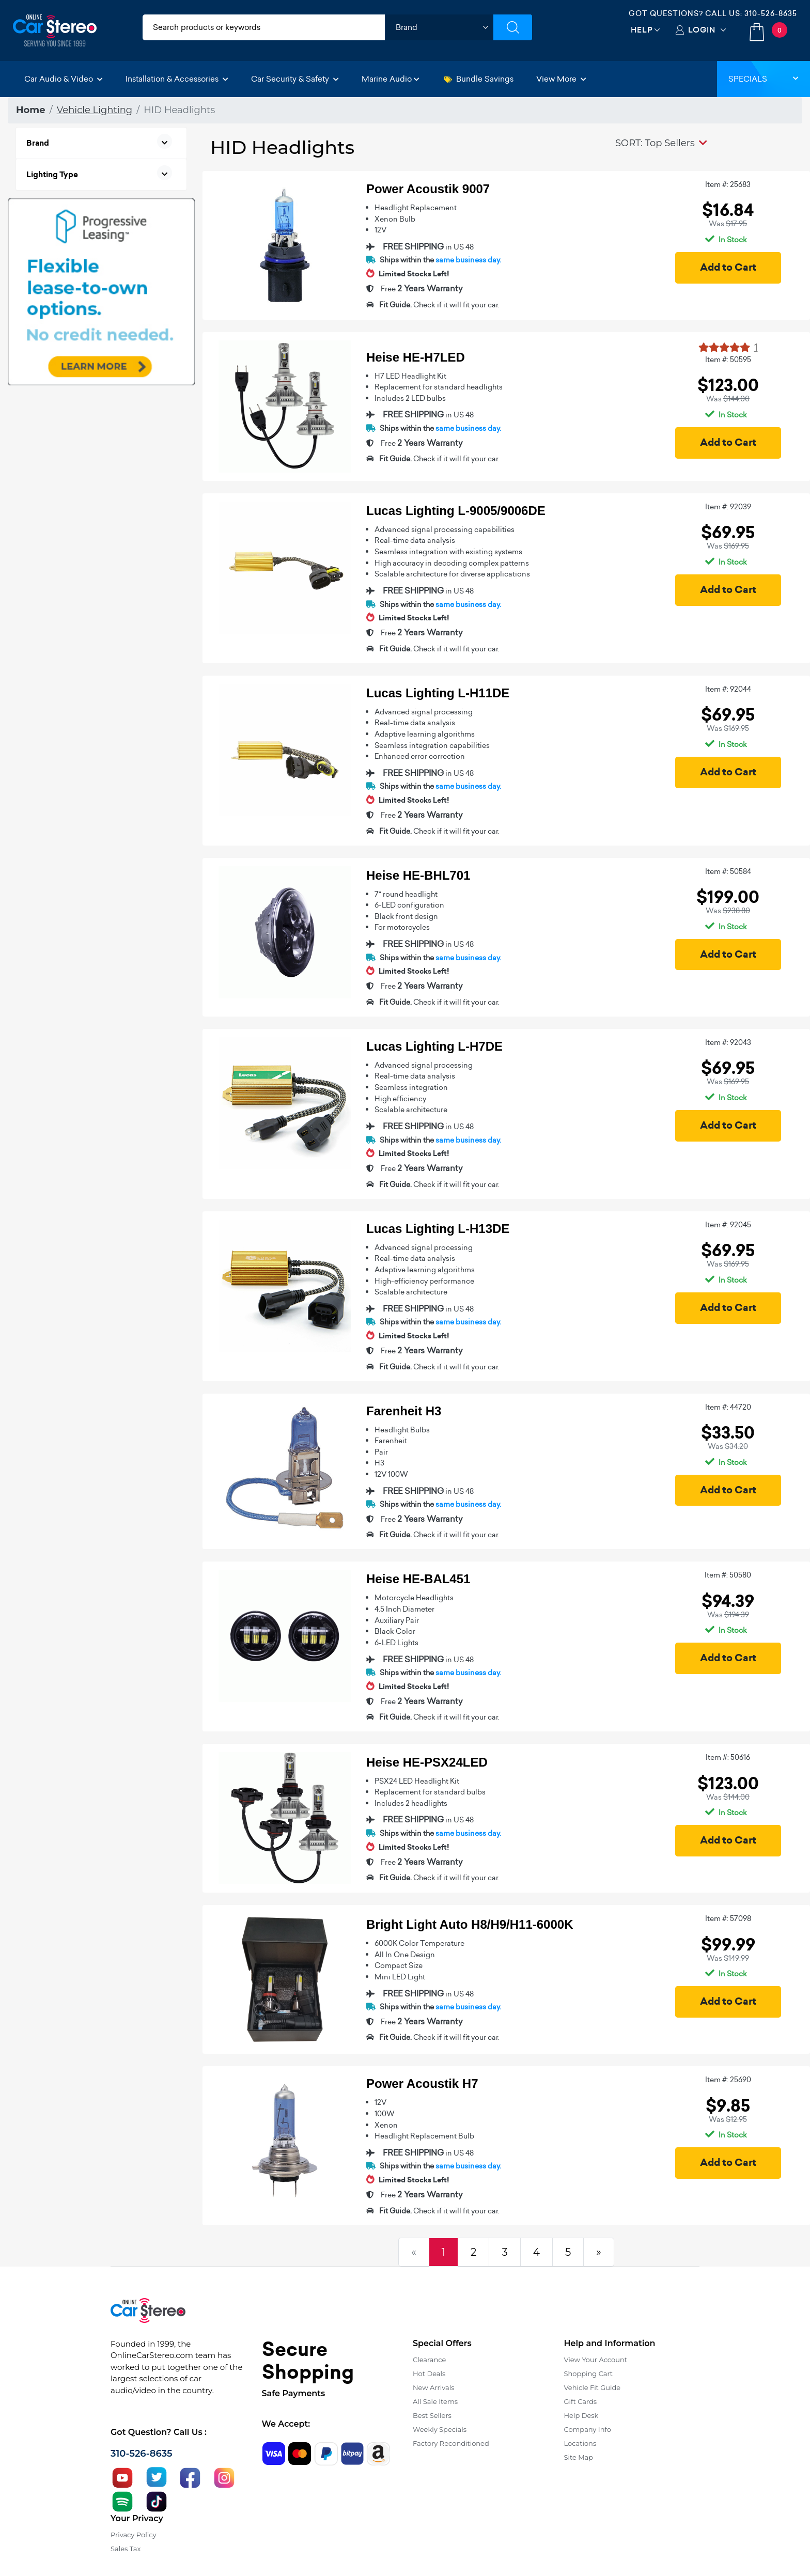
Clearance (429, 2359)
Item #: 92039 (728, 506)
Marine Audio (390, 78)
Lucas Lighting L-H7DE (434, 1046)
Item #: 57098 (728, 1918)
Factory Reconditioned (451, 2443)
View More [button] (561, 78)
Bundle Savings (478, 78)
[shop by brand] (439, 27)
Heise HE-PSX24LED (427, 1762)
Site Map (579, 2457)
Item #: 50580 (728, 1575)
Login (701, 29)
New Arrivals (433, 2387)
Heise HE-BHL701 (418, 875)
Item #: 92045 (728, 1224)
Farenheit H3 (403, 1411)
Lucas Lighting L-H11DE (437, 693)
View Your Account (596, 2359)
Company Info (587, 2429)
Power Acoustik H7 (422, 2083)
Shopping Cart (588, 2373)
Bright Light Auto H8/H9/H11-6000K (469, 1924)
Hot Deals (429, 2373)
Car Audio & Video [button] (63, 78)
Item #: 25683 (728, 184)
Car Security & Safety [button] (295, 78)
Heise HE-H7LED (415, 357)
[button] (661, 143)
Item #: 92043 (728, 1042)
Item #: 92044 (728, 689)
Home (30, 110)
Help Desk (581, 2415)
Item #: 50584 (728, 871)
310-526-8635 (770, 13)
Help (642, 29)
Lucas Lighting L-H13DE (437, 1229)
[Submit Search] (512, 27)
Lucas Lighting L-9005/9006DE (456, 511)
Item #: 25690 (728, 2079)
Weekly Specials (439, 2429)
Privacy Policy (133, 2535)
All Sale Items (435, 2401)
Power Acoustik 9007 (428, 189)
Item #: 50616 (728, 1757)
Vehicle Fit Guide (592, 2387)
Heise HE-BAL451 (418, 1579)
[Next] (598, 2252)
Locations (580, 2443)
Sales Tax (126, 2548)
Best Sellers (432, 2415)
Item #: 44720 (728, 1407)
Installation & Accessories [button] (177, 78)
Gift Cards (580, 2401)
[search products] (264, 27)
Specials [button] (763, 78)
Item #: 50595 (728, 359)
